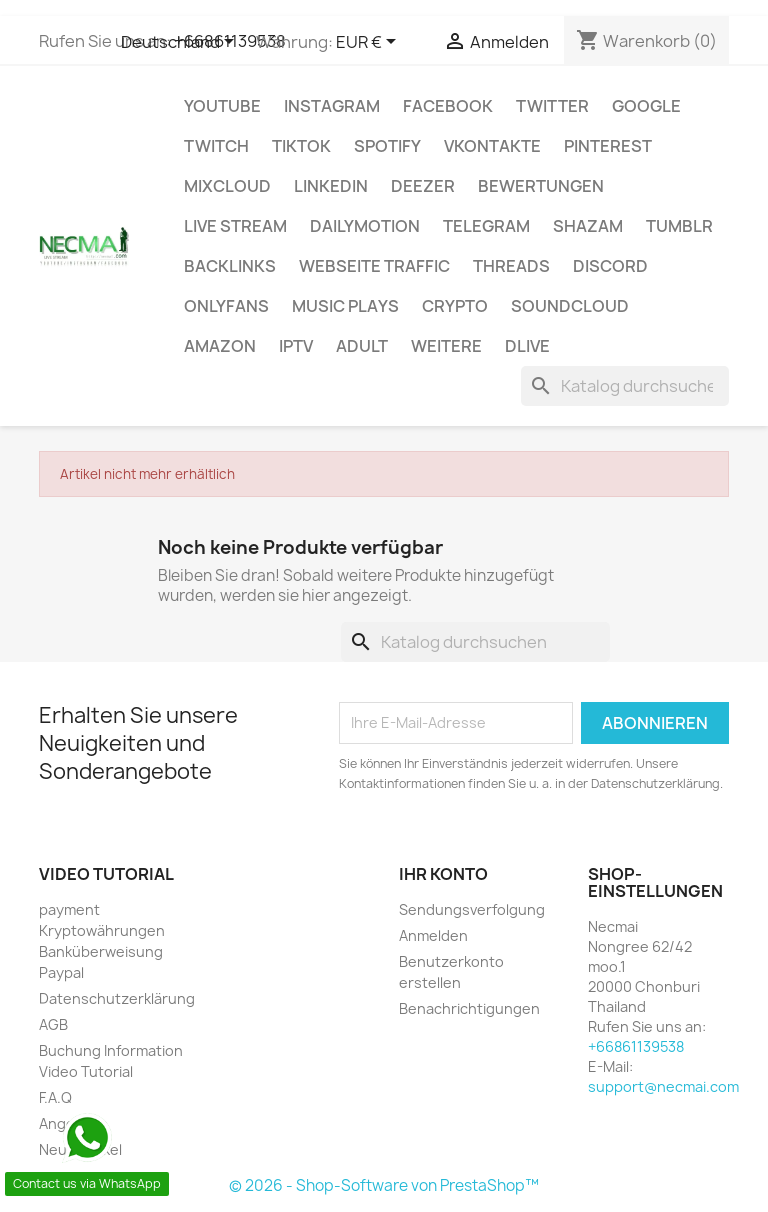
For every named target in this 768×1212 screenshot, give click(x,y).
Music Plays (345, 306)
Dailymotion (365, 226)
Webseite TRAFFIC (374, 266)
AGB (53, 1024)
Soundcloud (570, 306)
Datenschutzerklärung (117, 998)
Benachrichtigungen (469, 1008)
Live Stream (235, 226)
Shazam (588, 226)
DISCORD (610, 266)
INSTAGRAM (332, 106)
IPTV (296, 346)
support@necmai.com (663, 1086)
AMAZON (220, 346)
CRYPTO (455, 306)
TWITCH (216, 146)
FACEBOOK (448, 106)
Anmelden (433, 935)
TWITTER (552, 106)
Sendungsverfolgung (472, 909)
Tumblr (679, 226)
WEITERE (446, 346)
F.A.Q (55, 1097)
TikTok (301, 146)
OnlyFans (226, 306)
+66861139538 (636, 1046)
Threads (511, 266)
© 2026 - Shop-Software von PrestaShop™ (384, 1185)
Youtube (222, 106)
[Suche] (625, 386)
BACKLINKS (230, 266)
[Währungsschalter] (369, 43)
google (646, 106)
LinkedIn (331, 186)
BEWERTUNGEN (541, 186)
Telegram (486, 226)
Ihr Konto (443, 874)
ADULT (362, 346)
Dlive (527, 346)
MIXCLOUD (227, 186)
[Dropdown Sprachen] (181, 43)
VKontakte (492, 146)
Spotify (387, 146)
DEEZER (423, 186)
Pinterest (608, 146)
